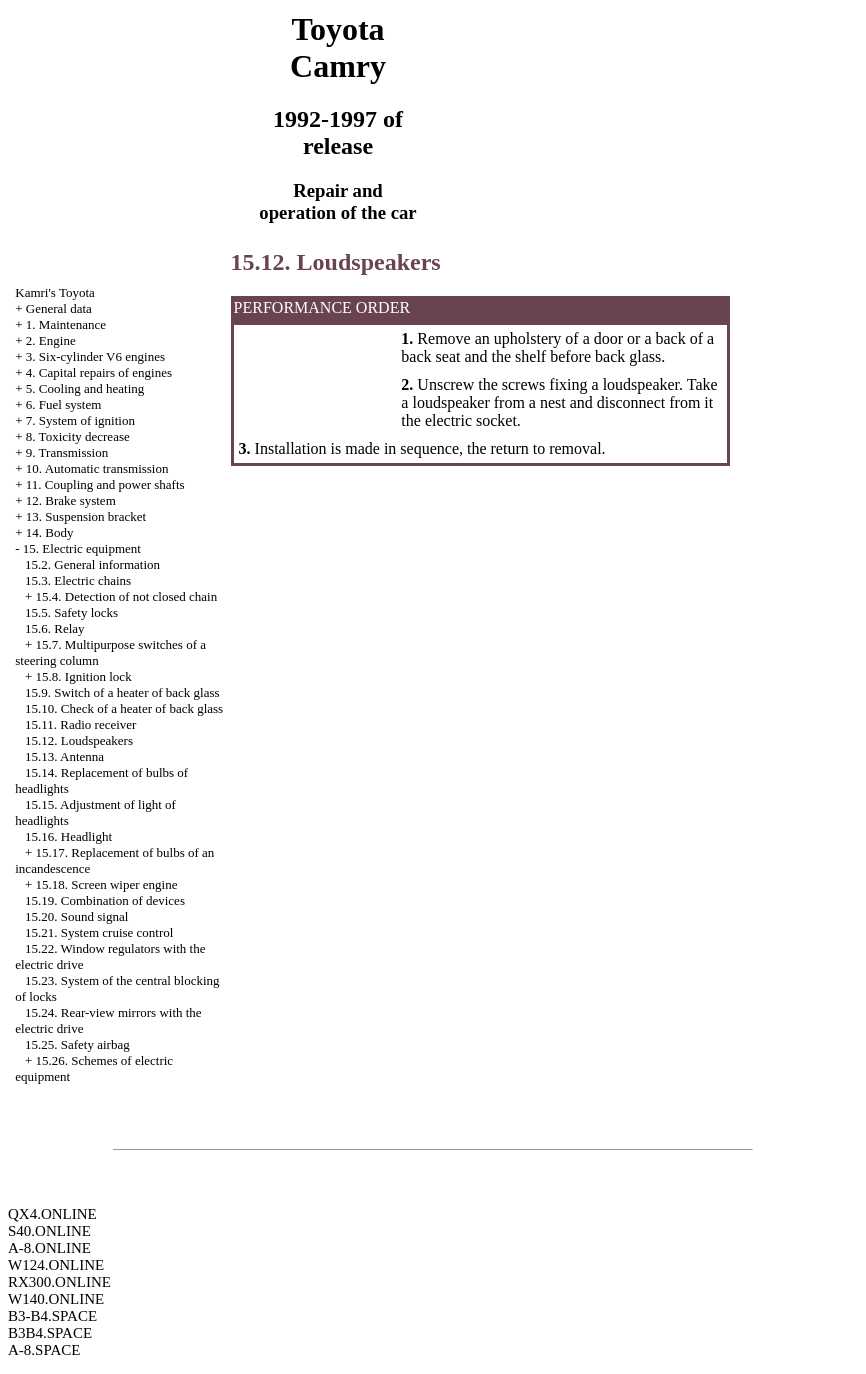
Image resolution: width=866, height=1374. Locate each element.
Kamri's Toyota (55, 292)
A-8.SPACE (44, 1350)
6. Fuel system (63, 404)
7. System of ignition (80, 420)
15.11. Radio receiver (80, 724)
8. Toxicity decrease (78, 436)
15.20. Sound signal (76, 916)
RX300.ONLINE (59, 1282)
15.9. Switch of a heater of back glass (122, 692)
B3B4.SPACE (50, 1333)
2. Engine (51, 340)
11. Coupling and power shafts (105, 484)
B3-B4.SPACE (52, 1316)
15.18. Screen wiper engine (107, 884)
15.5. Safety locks (71, 612)
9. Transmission (67, 452)
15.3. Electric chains (78, 580)
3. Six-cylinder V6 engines (95, 356)
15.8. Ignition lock (84, 676)
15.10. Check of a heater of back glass (124, 708)
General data (59, 308)
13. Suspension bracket (86, 516)
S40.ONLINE (49, 1231)
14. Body (50, 532)
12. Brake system (71, 500)
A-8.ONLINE (49, 1248)
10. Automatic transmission (97, 468)
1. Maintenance (66, 324)
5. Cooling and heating (85, 388)
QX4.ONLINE (52, 1214)
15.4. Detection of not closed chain (127, 596)
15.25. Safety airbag (77, 1044)
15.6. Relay (55, 628)
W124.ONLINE (56, 1265)
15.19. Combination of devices (105, 900)
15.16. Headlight (68, 836)
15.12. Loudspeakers (79, 740)
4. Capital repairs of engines (99, 372)
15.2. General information (92, 564)
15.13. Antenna (64, 756)
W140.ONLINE (56, 1299)
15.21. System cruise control (99, 932)
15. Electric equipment (82, 548)
